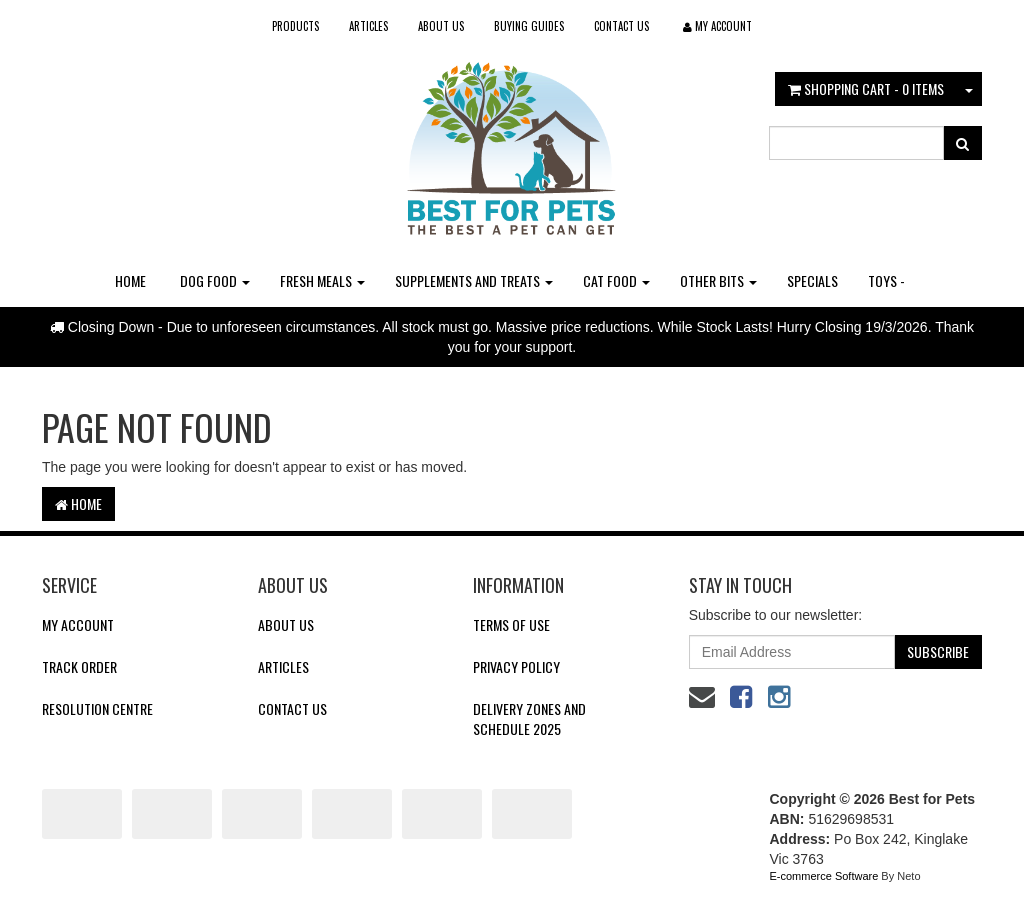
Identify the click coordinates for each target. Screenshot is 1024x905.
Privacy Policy (516, 666)
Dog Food (215, 280)
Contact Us (621, 26)
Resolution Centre (97, 708)
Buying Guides (529, 26)
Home (130, 280)
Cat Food (616, 280)
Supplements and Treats (474, 280)
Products (295, 26)
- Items (866, 88)
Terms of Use (511, 624)
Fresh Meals (322, 280)
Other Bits (718, 280)
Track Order (79, 666)
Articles (368, 26)
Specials (812, 280)
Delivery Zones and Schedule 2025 (529, 718)
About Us (441, 26)
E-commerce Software (824, 876)
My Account (78, 624)
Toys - (886, 280)
